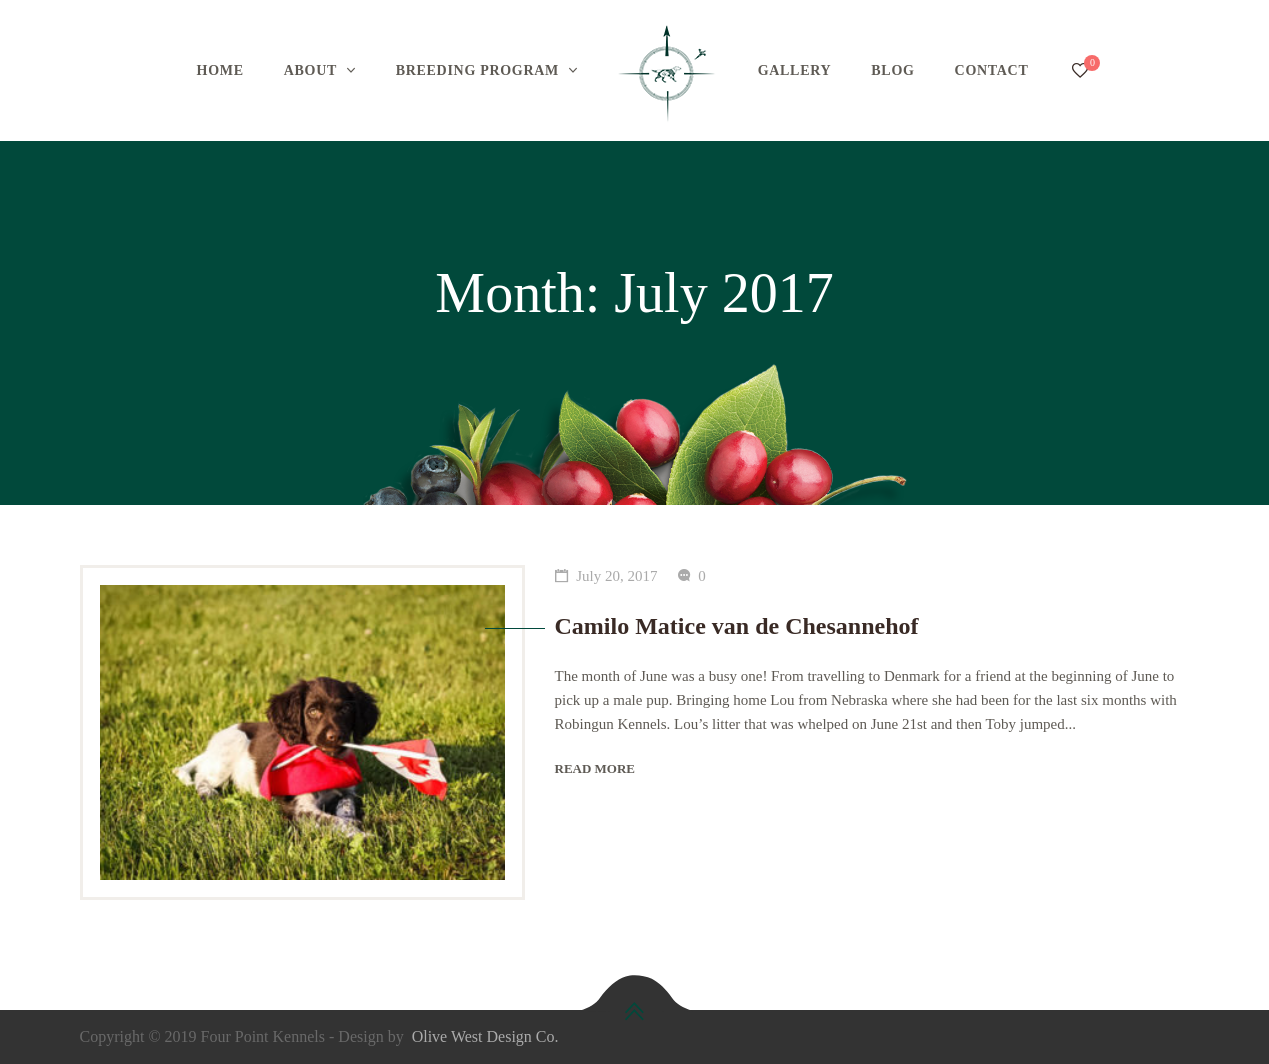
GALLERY (795, 70)
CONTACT (992, 70)
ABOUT (310, 70)
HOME (220, 70)
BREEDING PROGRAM (477, 70)
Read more (595, 768)
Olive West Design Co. (485, 1036)
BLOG (892, 70)
